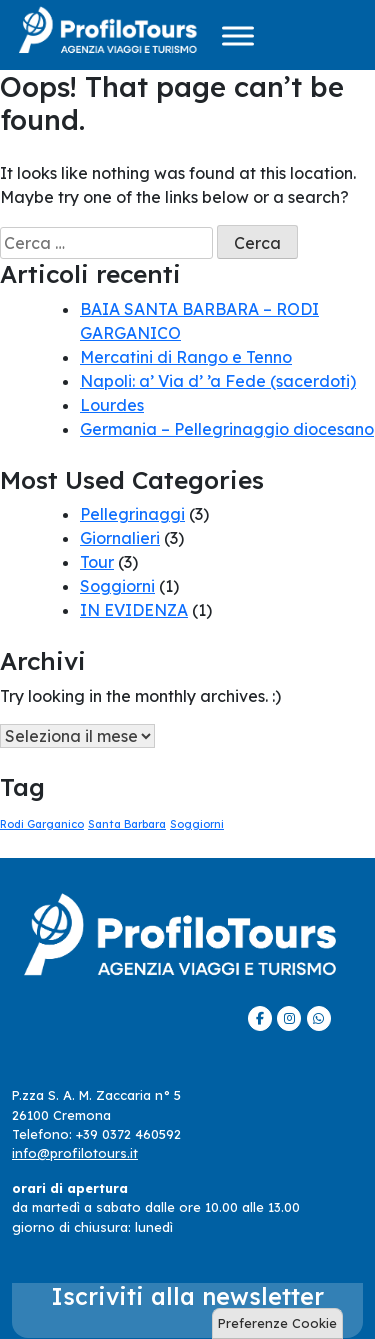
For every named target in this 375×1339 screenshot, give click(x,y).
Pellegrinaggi (132, 514)
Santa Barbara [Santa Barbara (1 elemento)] (127, 824)
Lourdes (112, 405)
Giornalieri (120, 538)
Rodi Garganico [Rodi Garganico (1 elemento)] (42, 824)
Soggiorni (117, 586)
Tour (97, 562)
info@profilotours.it (75, 1153)
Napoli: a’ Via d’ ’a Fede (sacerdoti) (218, 381)
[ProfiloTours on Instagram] (289, 1018)
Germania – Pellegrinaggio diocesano (227, 429)
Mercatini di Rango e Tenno (186, 357)
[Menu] (238, 35)
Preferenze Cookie (277, 1323)
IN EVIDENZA (134, 610)
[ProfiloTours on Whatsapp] (319, 1018)
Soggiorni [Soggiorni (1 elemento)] (197, 824)
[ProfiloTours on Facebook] (260, 1018)
